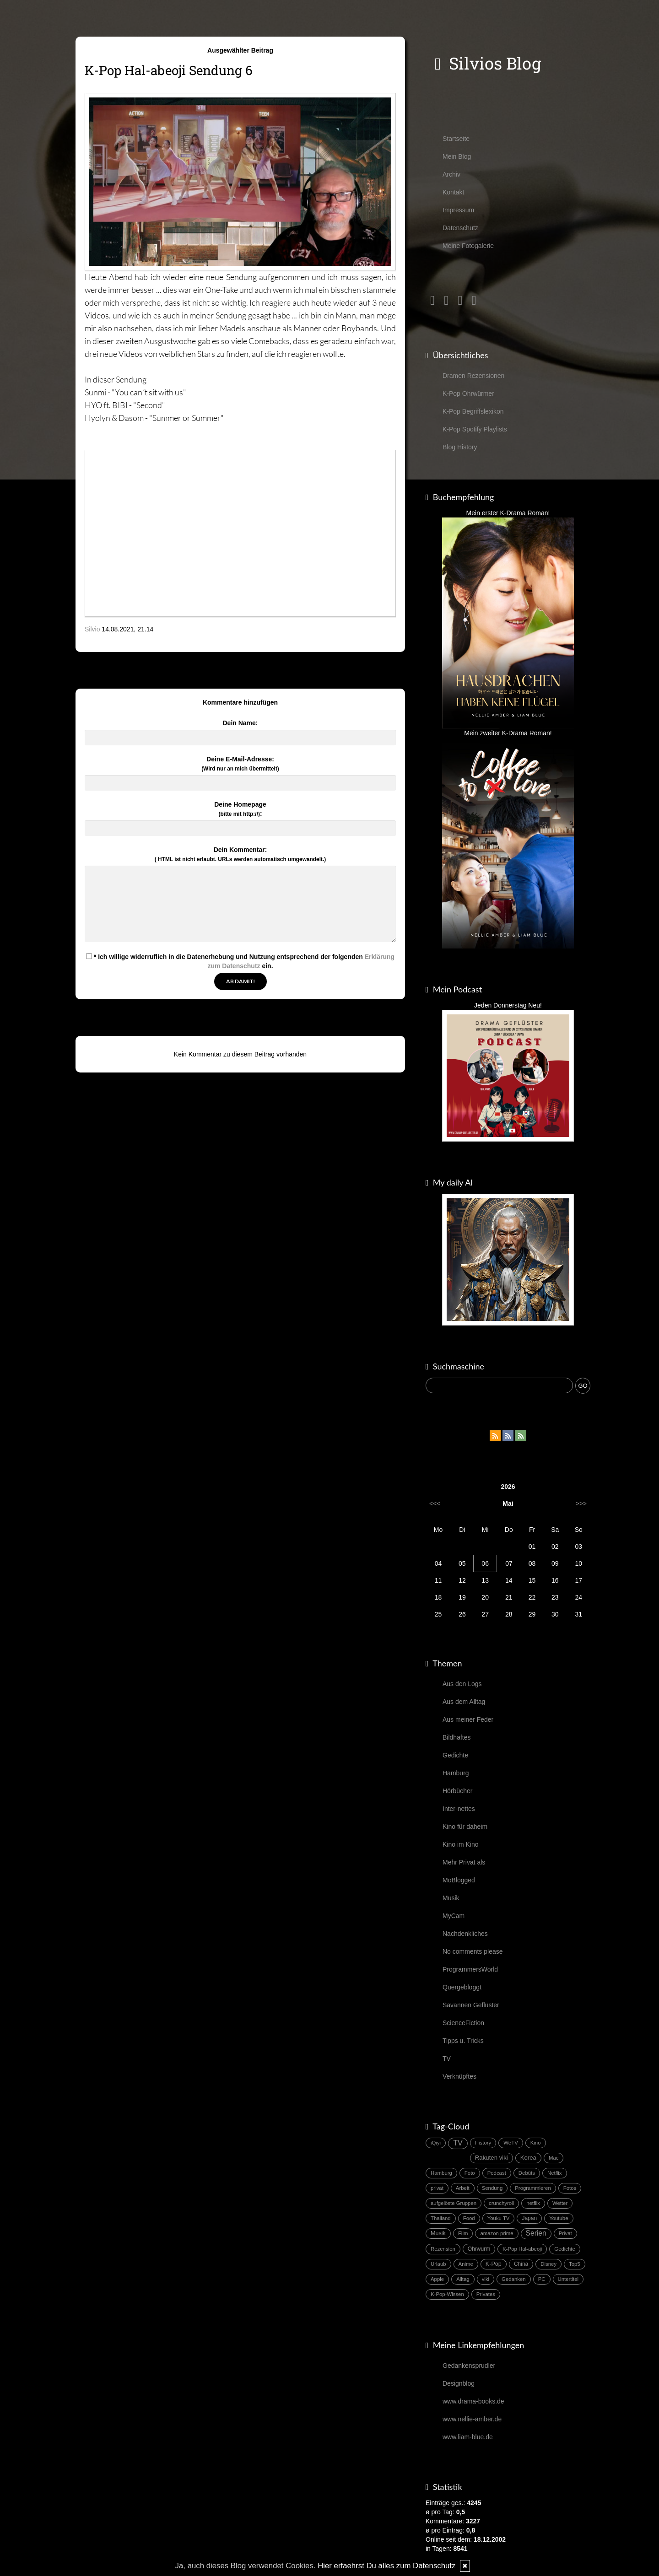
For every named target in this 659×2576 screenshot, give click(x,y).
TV (447, 2058)
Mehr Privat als (464, 1862)
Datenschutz (460, 228)
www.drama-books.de (473, 2401)
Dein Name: (240, 723)
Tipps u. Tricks (463, 2040)
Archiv (451, 174)
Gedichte (455, 1755)
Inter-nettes (459, 1808)
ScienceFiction (463, 2022)
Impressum (458, 210)
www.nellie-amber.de (472, 2419)
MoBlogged (459, 1880)
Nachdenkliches (465, 1933)
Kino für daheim (465, 1826)
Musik (451, 1898)
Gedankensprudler (469, 2365)
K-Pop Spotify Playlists (475, 429)
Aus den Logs (462, 1683)
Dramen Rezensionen (473, 375)
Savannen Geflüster (471, 2005)
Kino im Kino (461, 1844)
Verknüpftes (459, 2076)
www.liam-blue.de (468, 2437)
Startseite (456, 138)
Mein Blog (457, 156)
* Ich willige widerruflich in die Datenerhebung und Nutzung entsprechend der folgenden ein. (240, 961)
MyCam (454, 1915)
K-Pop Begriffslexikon (473, 411)
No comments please (473, 1951)
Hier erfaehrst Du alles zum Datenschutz (386, 2565)
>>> (581, 1503)
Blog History (460, 447)
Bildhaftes (456, 1737)
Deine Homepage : (240, 809)
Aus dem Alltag (464, 1701)
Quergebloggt (462, 1987)
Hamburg (456, 1773)
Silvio (92, 629)
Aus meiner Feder (468, 1719)
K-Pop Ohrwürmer (468, 393)
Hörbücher (457, 1791)
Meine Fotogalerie (468, 245)
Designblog (459, 2383)
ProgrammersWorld (470, 1969)
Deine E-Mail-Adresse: (240, 763)
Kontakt (453, 192)
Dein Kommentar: (240, 854)
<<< (435, 1503)
